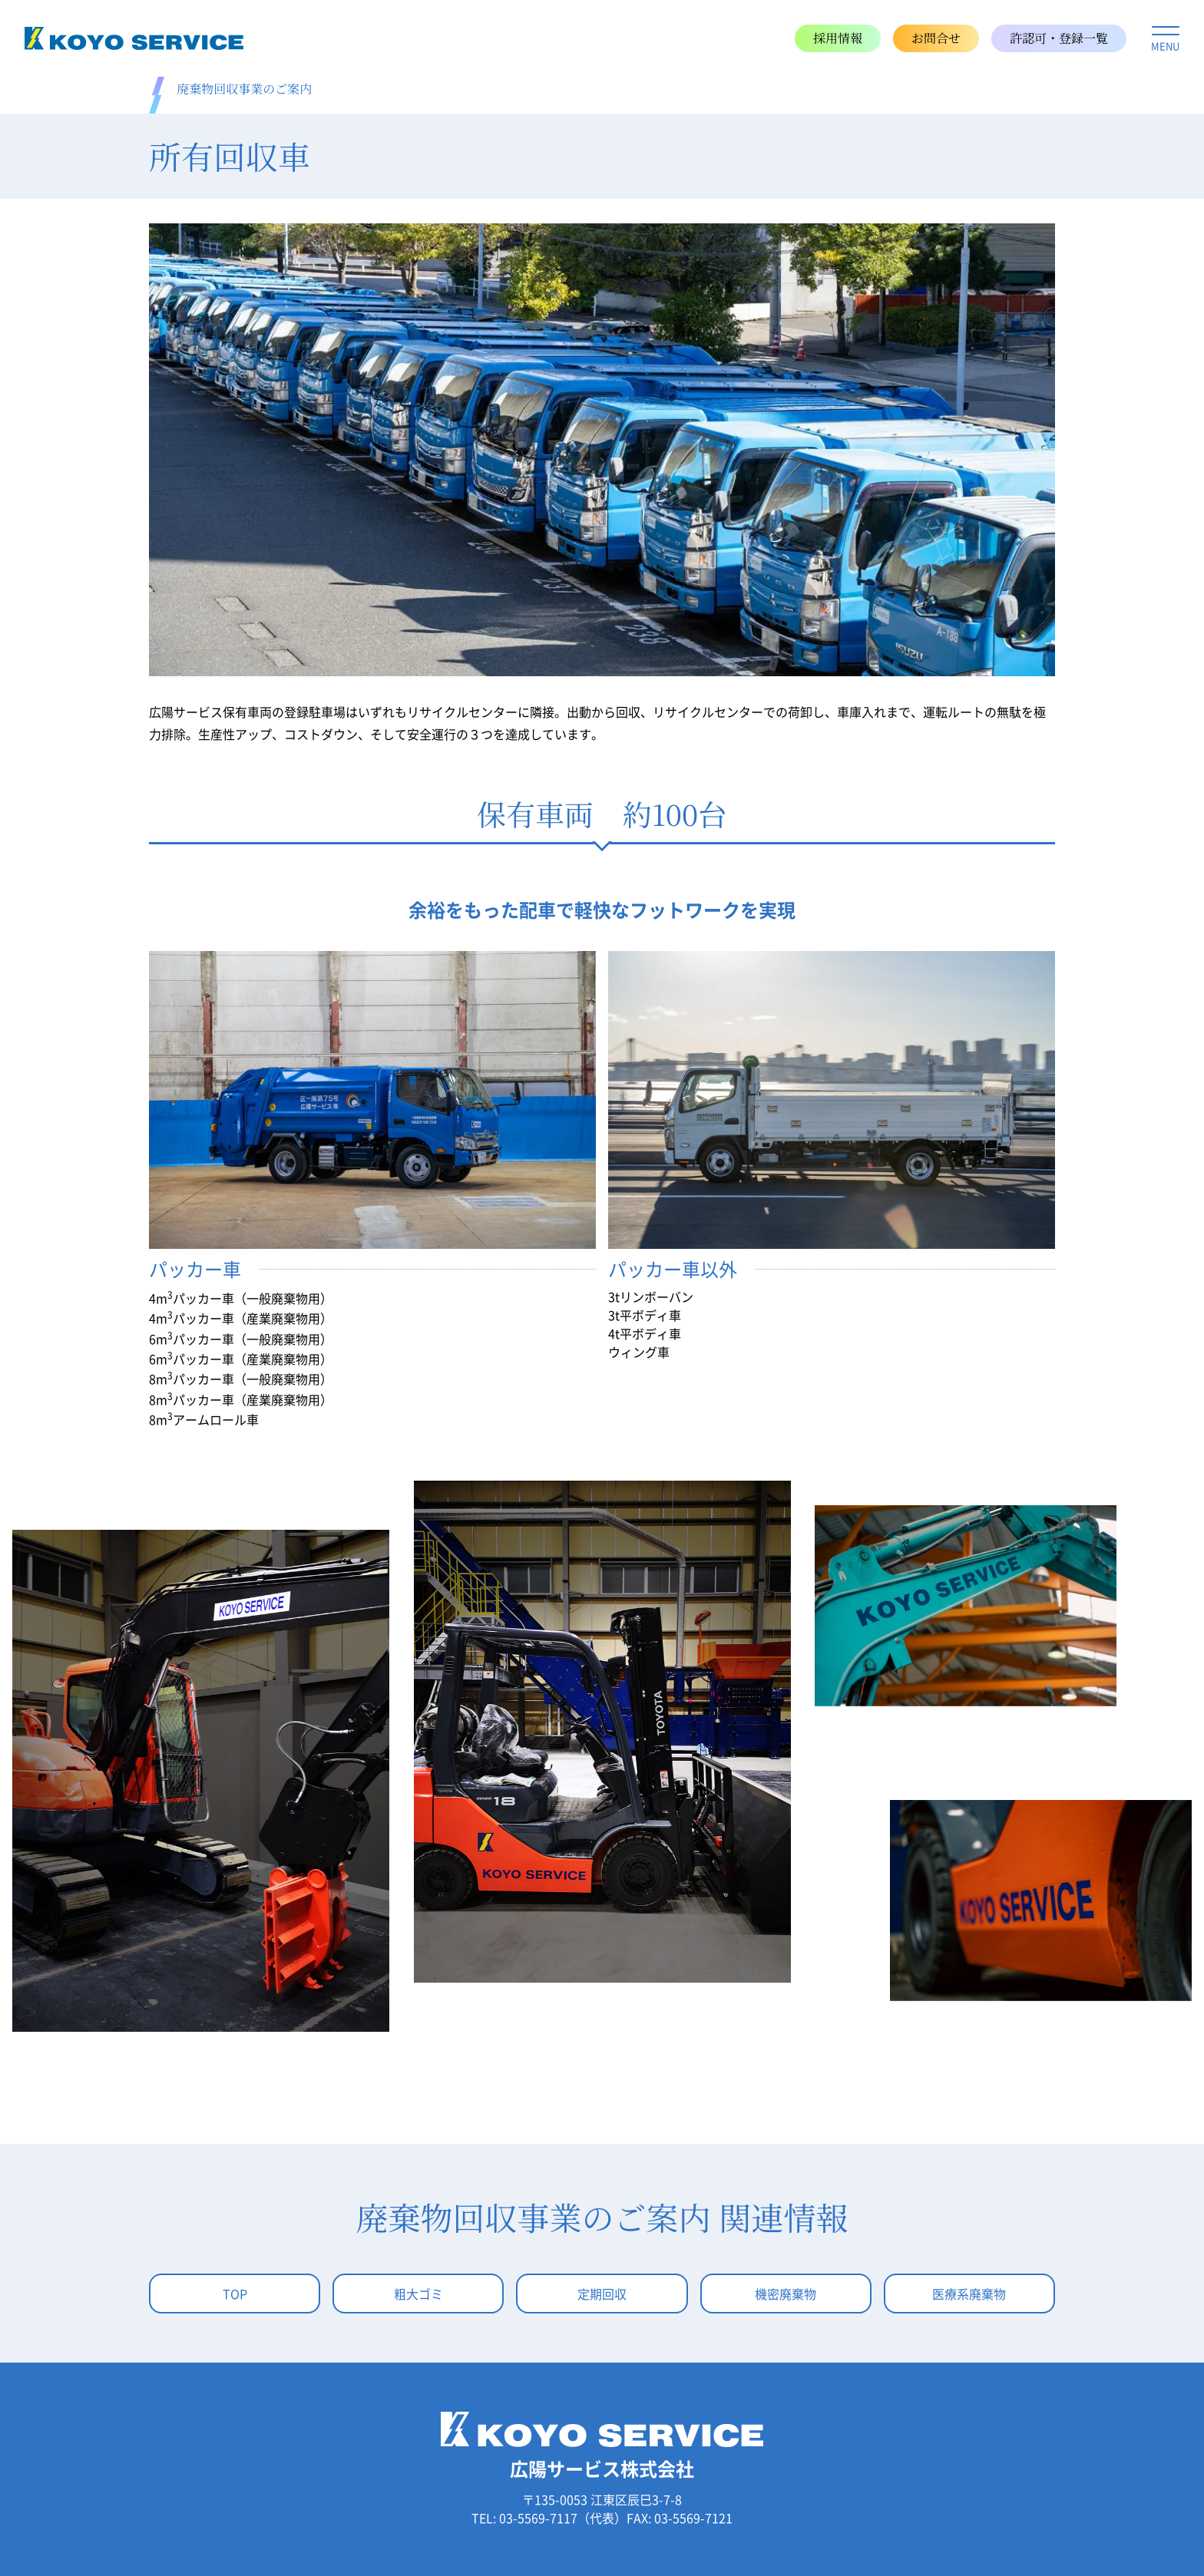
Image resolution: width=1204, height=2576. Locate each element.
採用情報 (837, 38)
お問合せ (936, 38)
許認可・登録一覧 (1059, 38)
